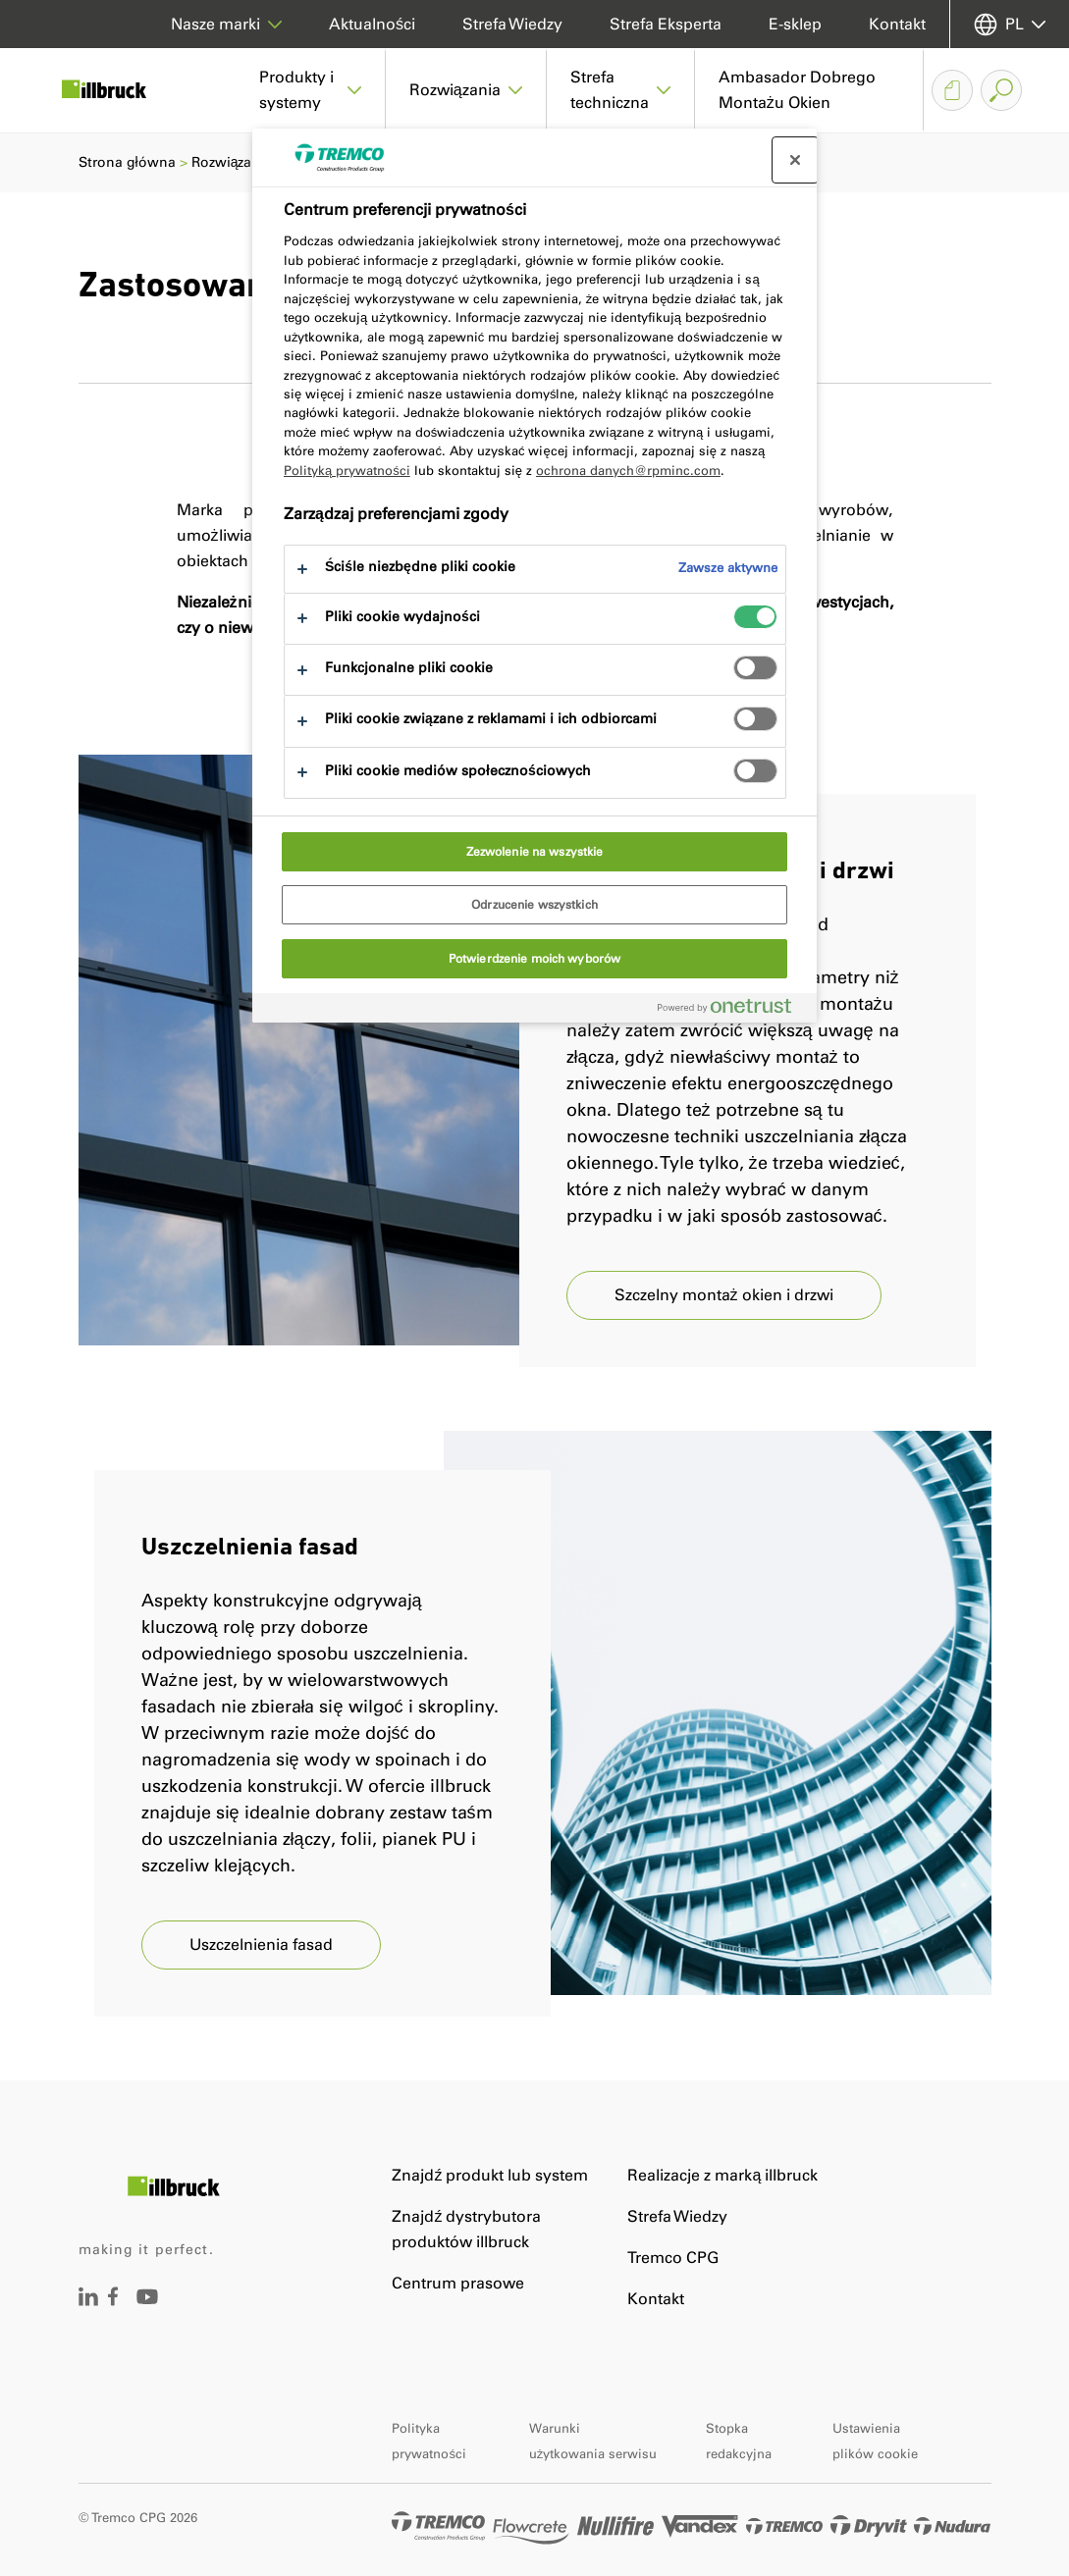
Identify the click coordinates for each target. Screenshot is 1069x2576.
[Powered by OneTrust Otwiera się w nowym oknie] (732, 1010)
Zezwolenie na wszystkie (535, 852)
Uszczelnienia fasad (261, 1944)
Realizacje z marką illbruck (722, 2175)
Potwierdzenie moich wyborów (534, 959)
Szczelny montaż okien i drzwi (724, 1295)
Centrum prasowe (458, 2283)
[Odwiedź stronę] (88, 2300)
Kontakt (897, 24)
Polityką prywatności (347, 470)
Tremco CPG (673, 2257)
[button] (311, 90)
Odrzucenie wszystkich (534, 905)
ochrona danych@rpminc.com (628, 470)
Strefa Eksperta (666, 24)
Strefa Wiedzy (512, 24)
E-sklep (795, 24)
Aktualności (372, 24)
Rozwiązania (232, 162)
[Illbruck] (118, 90)
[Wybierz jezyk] (1009, 24)
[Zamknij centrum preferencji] (795, 160)
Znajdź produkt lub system (490, 2175)
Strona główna (127, 162)
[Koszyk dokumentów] (952, 90)
